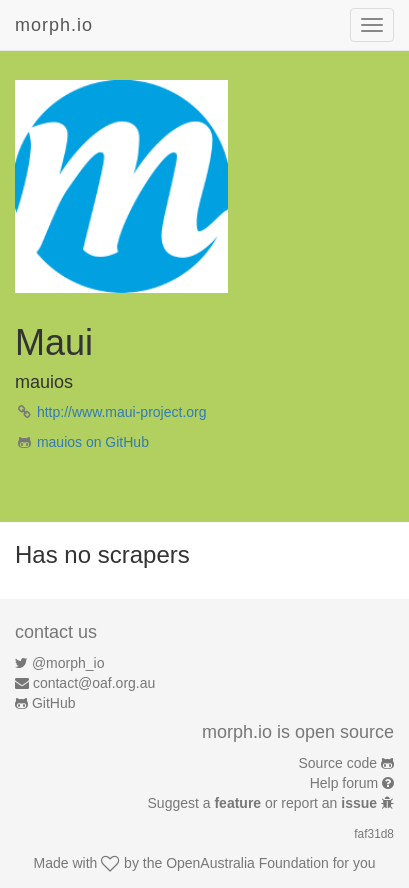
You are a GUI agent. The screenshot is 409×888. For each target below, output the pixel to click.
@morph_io (68, 663)
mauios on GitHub (93, 442)
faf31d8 (374, 834)
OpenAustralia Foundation (247, 863)
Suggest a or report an (264, 803)
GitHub (54, 703)
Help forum (344, 783)
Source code (338, 763)
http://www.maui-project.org (122, 412)
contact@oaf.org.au (94, 683)
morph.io (54, 25)
